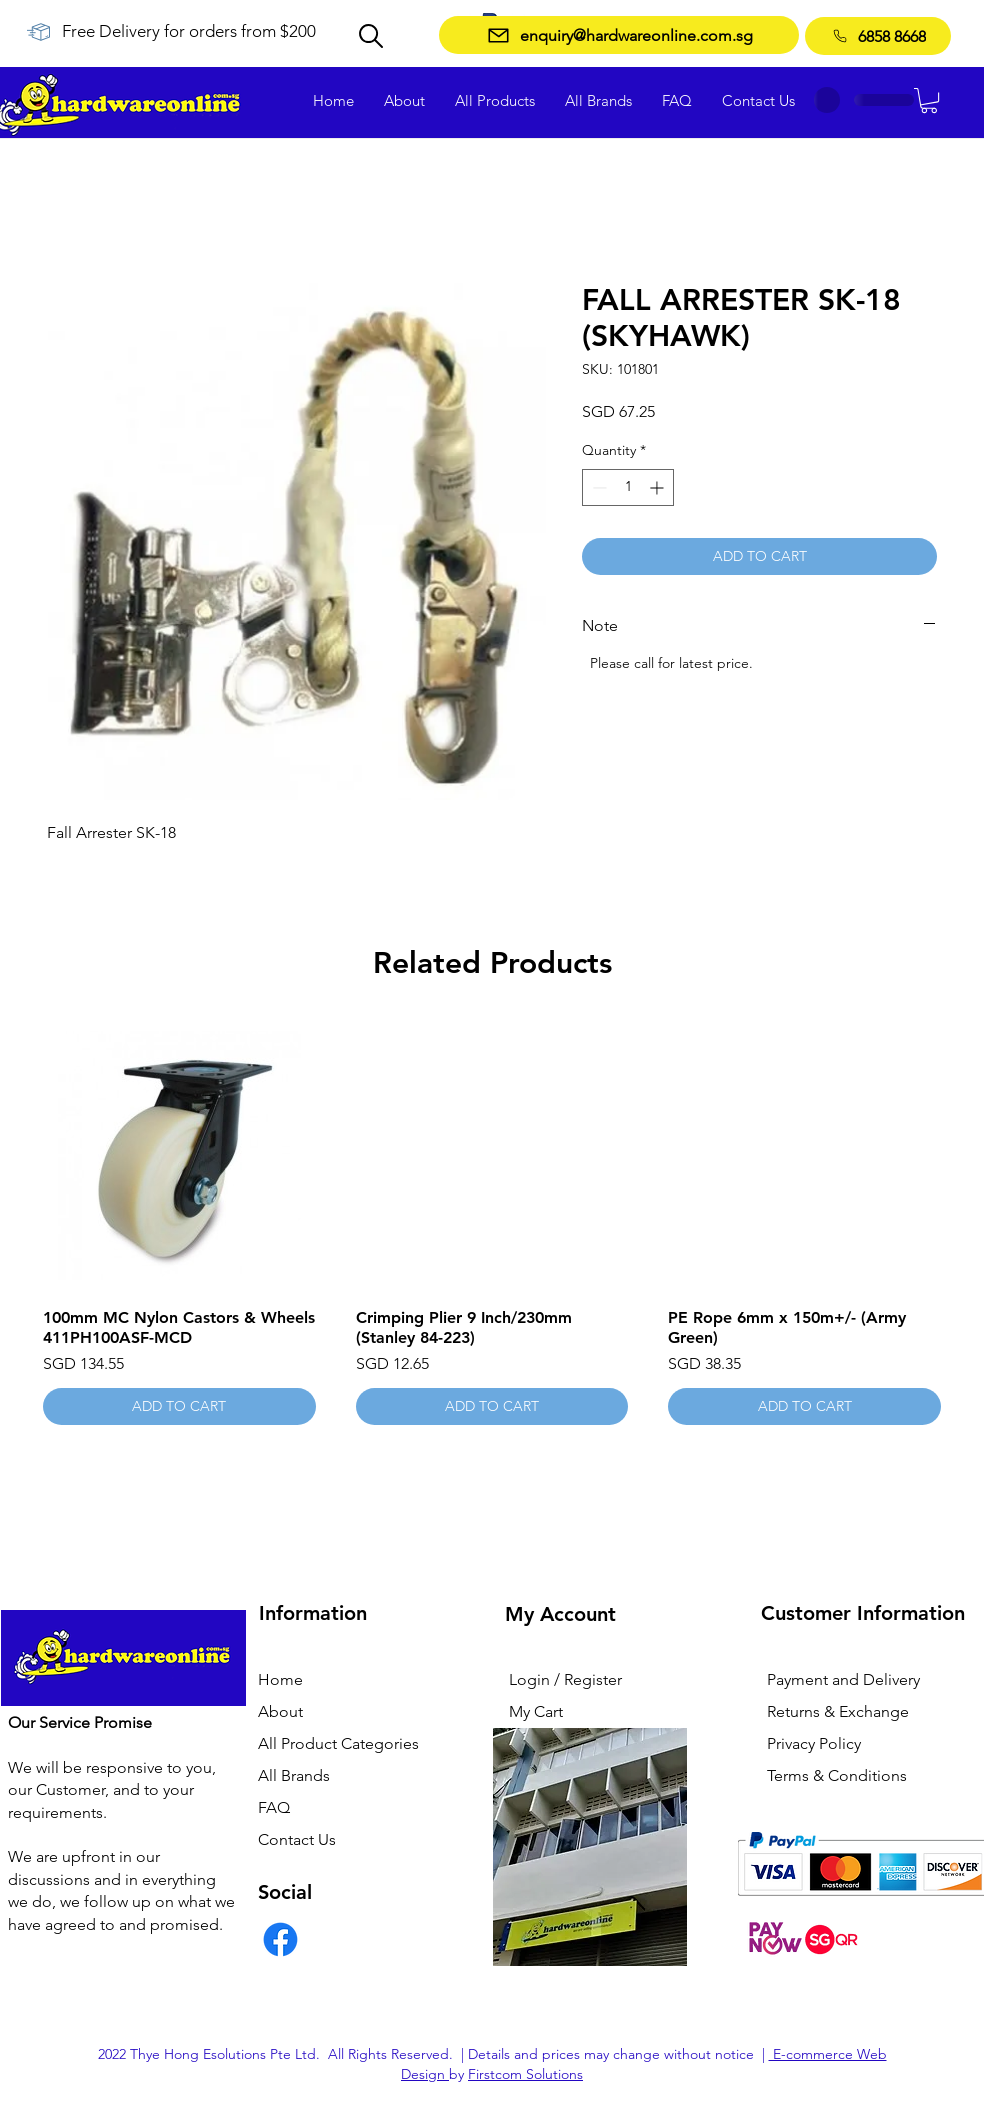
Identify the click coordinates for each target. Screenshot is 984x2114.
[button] (929, 100)
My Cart (536, 1711)
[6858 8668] (878, 36)
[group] (492, 1222)
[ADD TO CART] (179, 1406)
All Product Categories (338, 1743)
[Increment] (658, 487)
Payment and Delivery (843, 1679)
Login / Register (565, 1679)
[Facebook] (280, 1939)
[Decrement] (597, 487)
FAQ (274, 1807)
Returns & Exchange (838, 1711)
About (280, 1711)
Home (280, 1679)
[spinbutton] (628, 487)
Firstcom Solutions (525, 2074)
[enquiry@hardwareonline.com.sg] (619, 35)
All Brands (294, 1775)
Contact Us (297, 1839)
